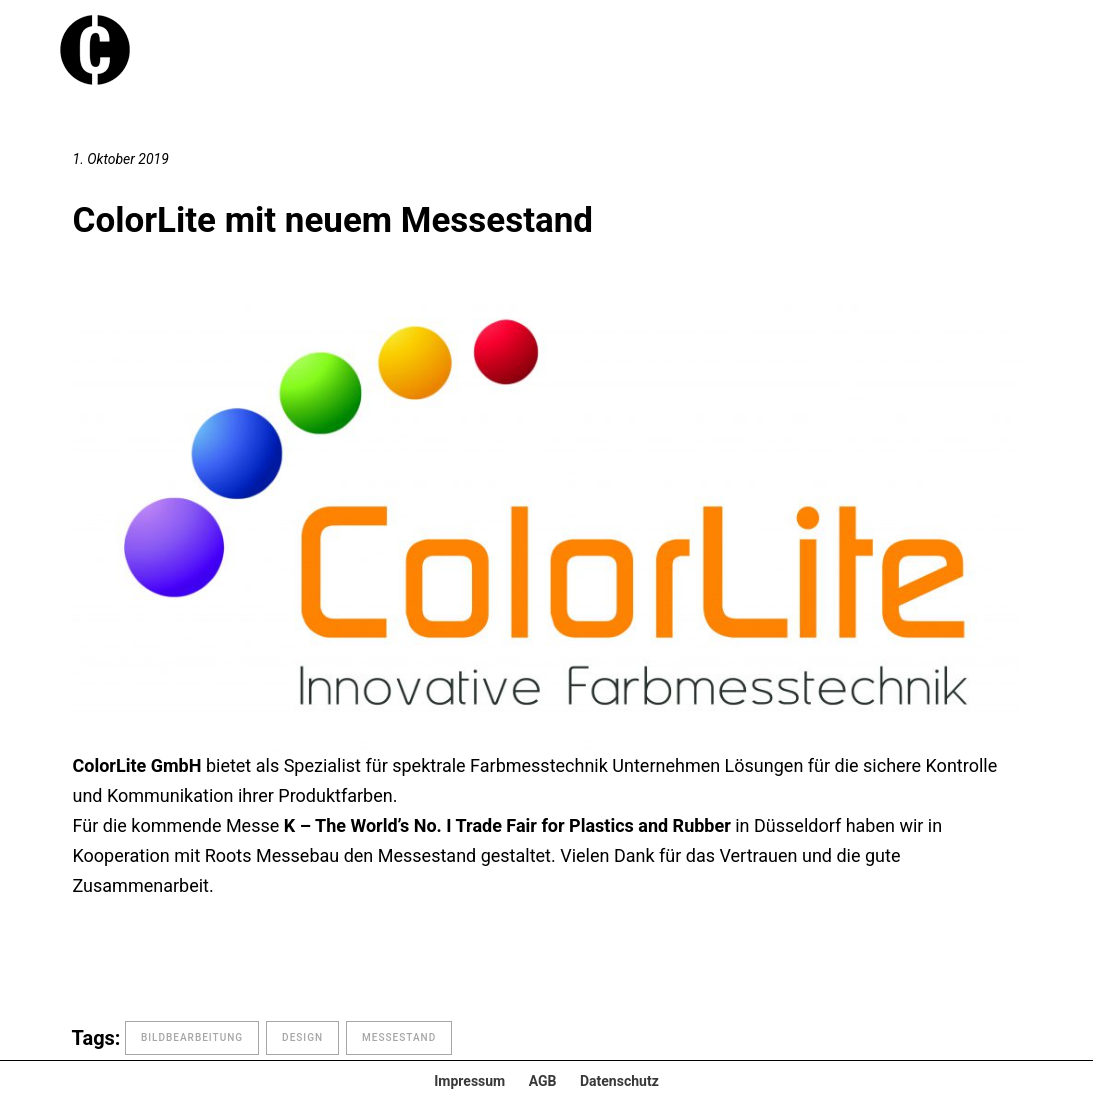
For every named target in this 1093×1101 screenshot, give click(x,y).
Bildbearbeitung (192, 1037)
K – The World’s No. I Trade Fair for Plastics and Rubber (507, 825)
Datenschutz (619, 1081)
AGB (543, 1081)
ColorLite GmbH (137, 765)
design (302, 1037)
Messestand (399, 1037)
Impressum (469, 1081)
